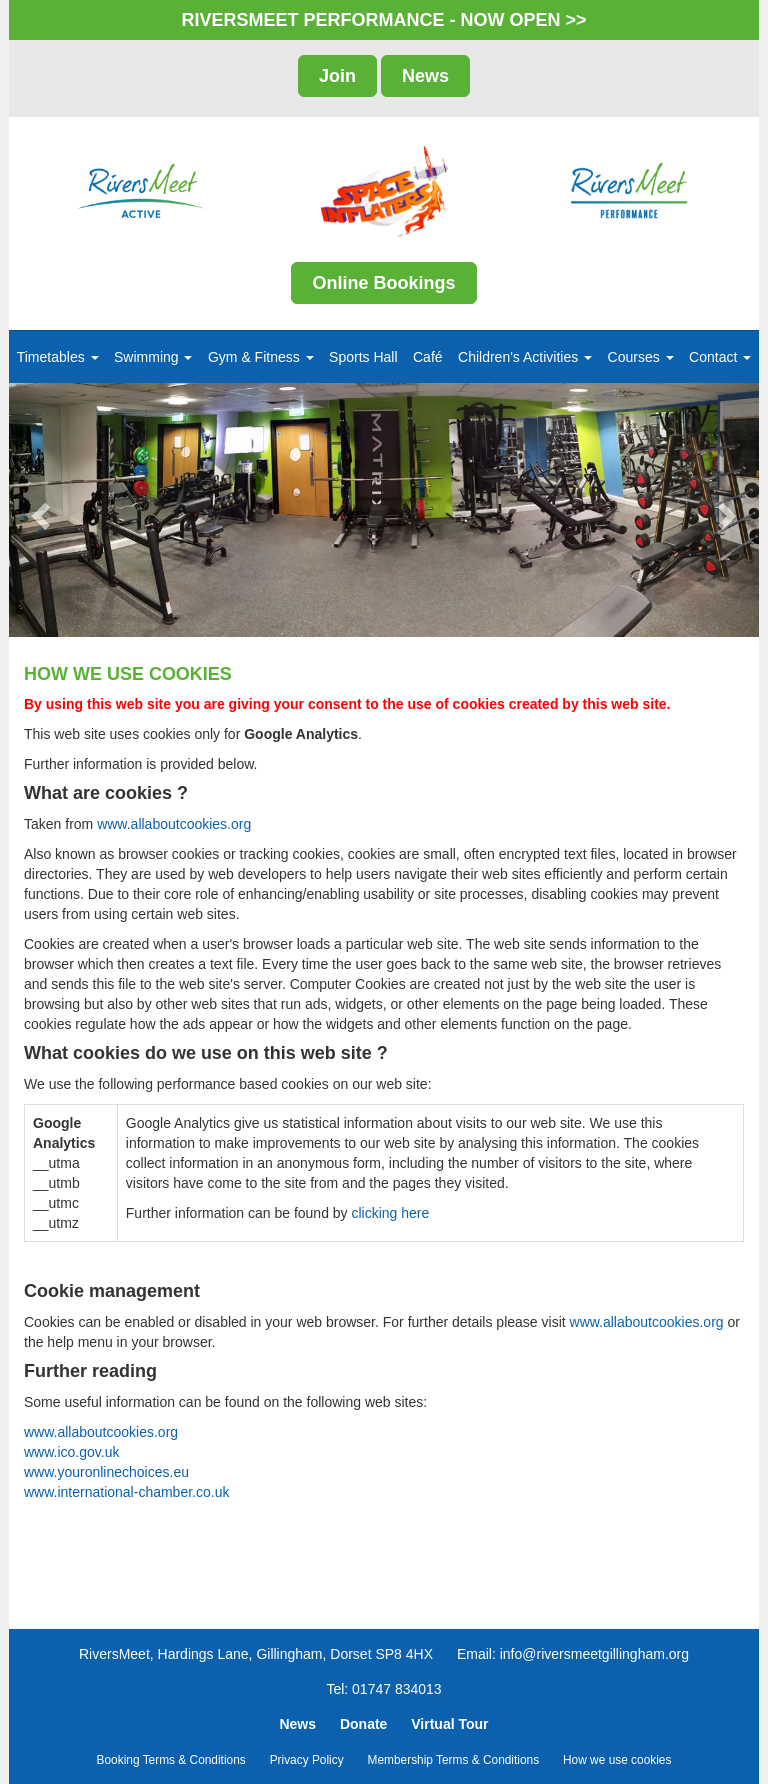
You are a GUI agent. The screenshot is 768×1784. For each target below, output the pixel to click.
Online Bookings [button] (383, 283)
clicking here (390, 1213)
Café (428, 357)
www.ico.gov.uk (71, 1452)
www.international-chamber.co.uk (126, 1492)
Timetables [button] (58, 357)
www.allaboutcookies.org (174, 824)
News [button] (425, 76)
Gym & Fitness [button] (261, 357)
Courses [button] (641, 357)
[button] (46, 510)
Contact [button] (720, 357)
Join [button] (337, 76)
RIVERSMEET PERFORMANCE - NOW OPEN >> (383, 20)
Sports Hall (363, 357)
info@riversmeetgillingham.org (594, 1654)
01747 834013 (397, 1689)
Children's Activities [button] (525, 357)
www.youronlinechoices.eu (106, 1472)
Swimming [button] (153, 357)
